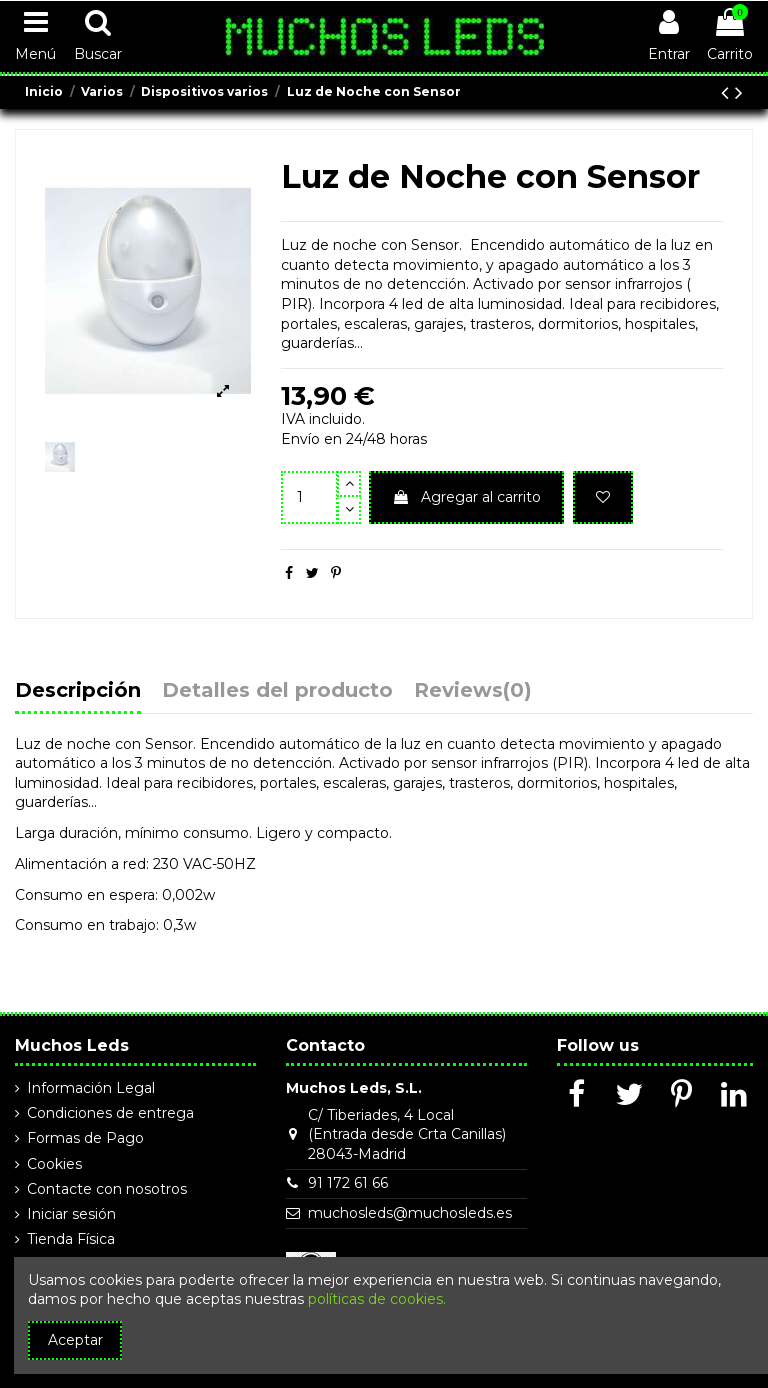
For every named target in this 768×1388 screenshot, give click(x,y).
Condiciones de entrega (110, 1113)
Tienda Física (71, 1239)
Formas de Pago (85, 1138)
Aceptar (75, 1340)
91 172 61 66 (348, 1183)
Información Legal (91, 1088)
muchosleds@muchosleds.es (410, 1213)
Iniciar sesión (71, 1214)
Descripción (78, 691)
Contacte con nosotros (107, 1189)
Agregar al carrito (466, 497)
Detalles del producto (277, 691)
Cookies (54, 1164)
